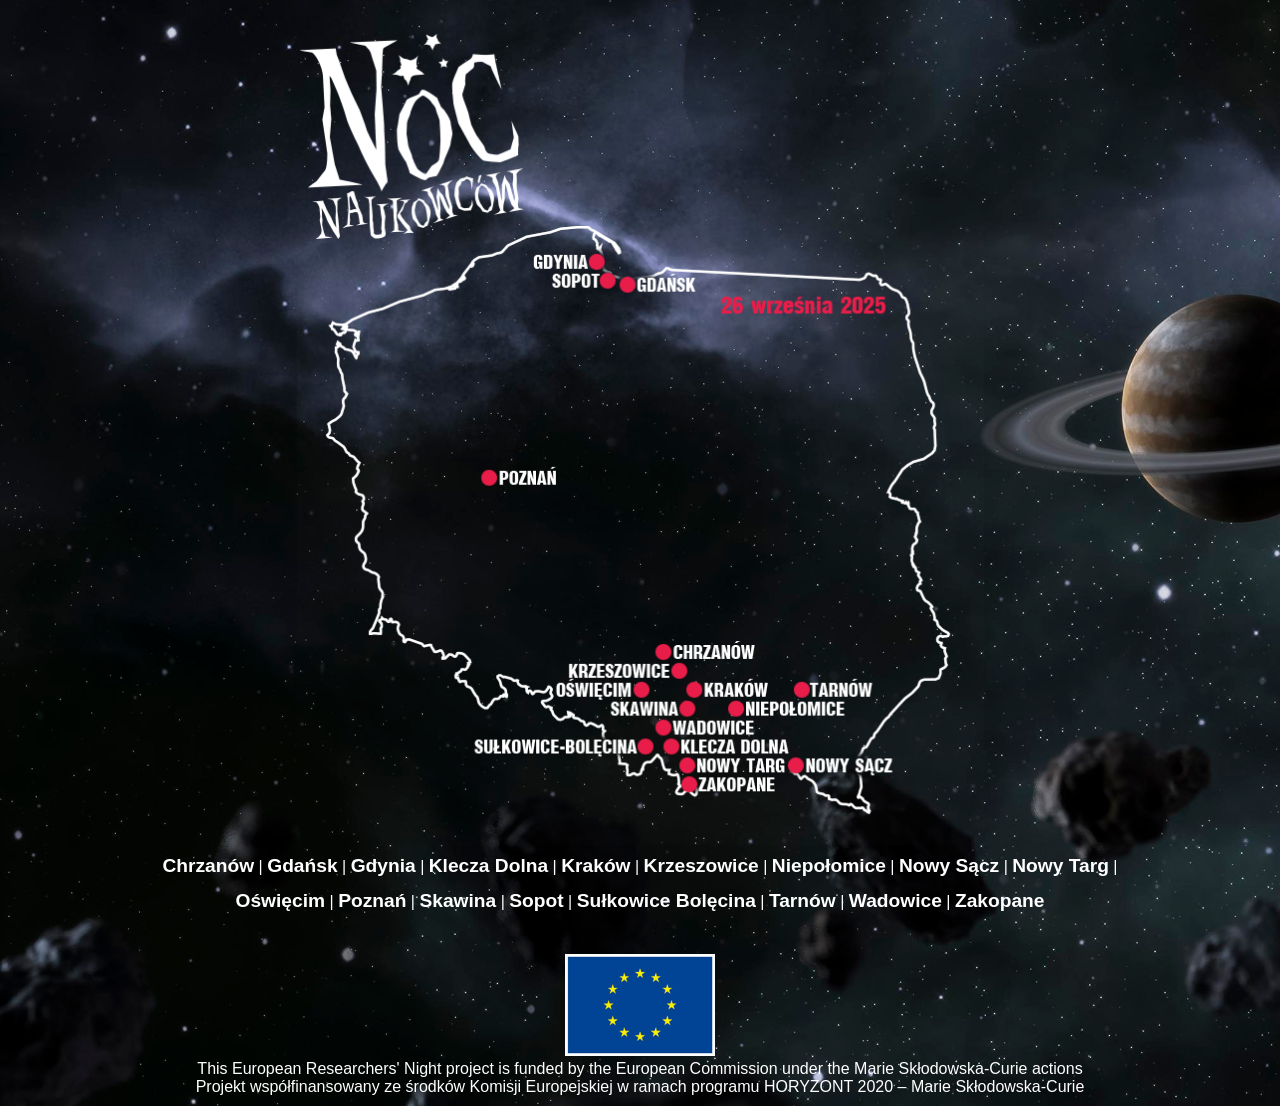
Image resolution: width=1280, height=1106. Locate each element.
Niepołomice (829, 865)
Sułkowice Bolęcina (666, 900)
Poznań (372, 900)
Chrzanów (208, 865)
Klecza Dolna (488, 865)
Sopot (536, 900)
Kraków (595, 865)
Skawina (457, 900)
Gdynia (383, 865)
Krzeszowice (701, 865)
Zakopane (1000, 900)
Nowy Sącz (949, 865)
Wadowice (895, 900)
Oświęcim (281, 900)
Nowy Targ (1060, 865)
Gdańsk (302, 865)
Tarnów (802, 900)
